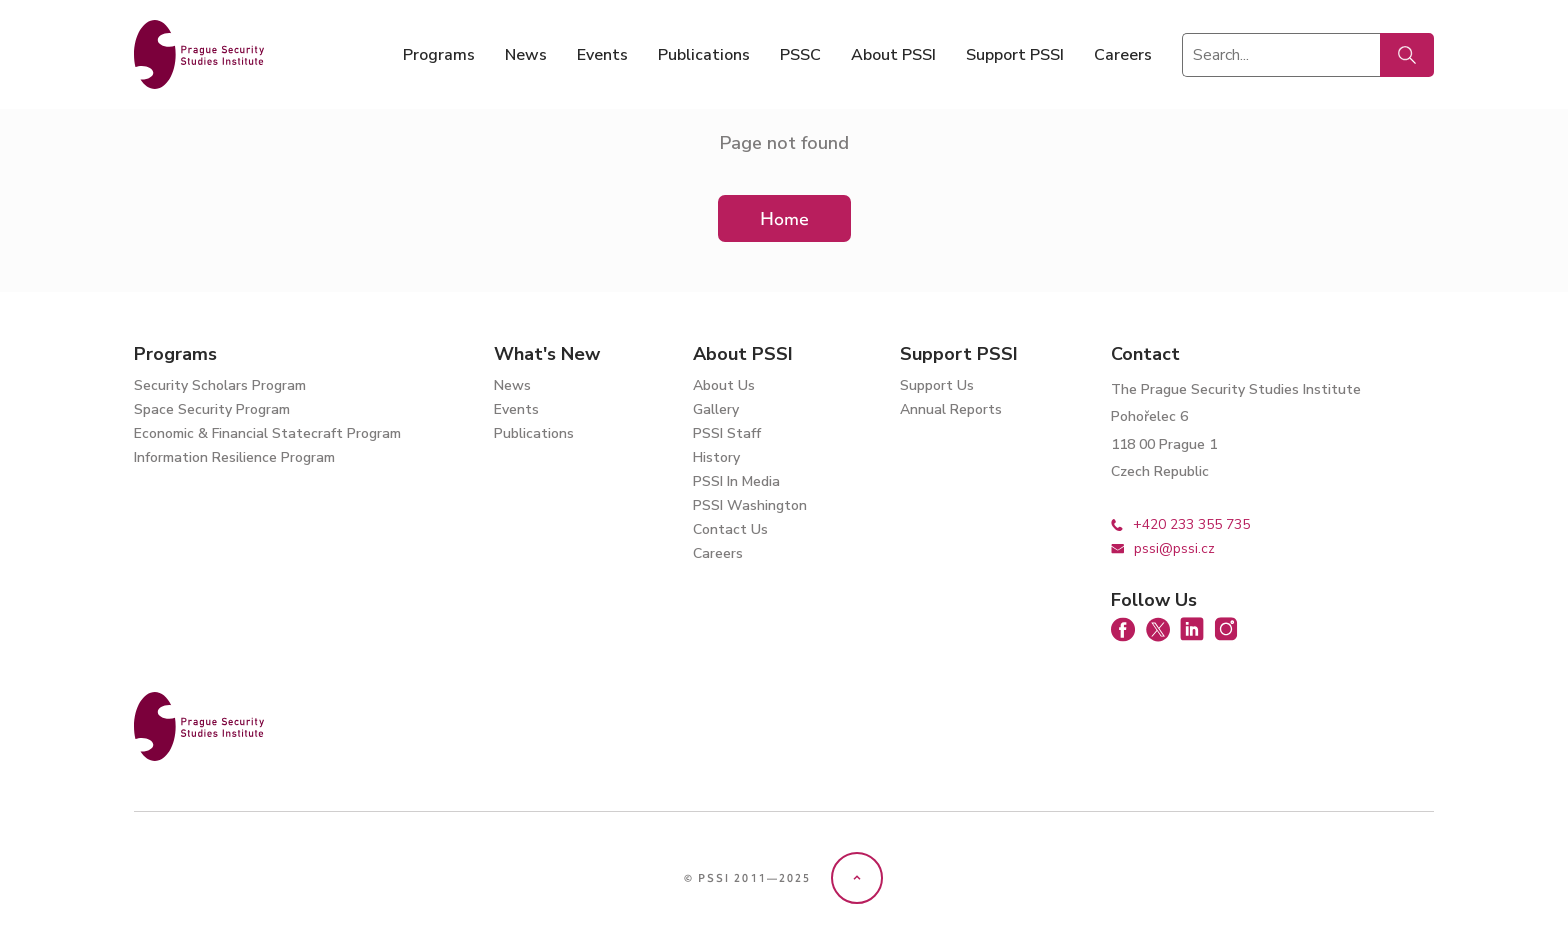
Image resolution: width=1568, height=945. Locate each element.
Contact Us (730, 529)
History (716, 457)
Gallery (716, 409)
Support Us (937, 385)
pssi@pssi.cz (1163, 548)
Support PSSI (1015, 55)
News (526, 55)
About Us (724, 385)
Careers (1123, 55)
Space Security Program (212, 409)
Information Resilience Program (234, 457)
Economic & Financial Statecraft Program (267, 433)
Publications (704, 55)
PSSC (800, 55)
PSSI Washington (750, 505)
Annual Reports (951, 409)
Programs (439, 55)
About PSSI (893, 55)
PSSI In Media (736, 481)
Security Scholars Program (220, 385)
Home (784, 218)
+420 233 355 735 (1180, 524)
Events (602, 55)
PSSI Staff (727, 433)
